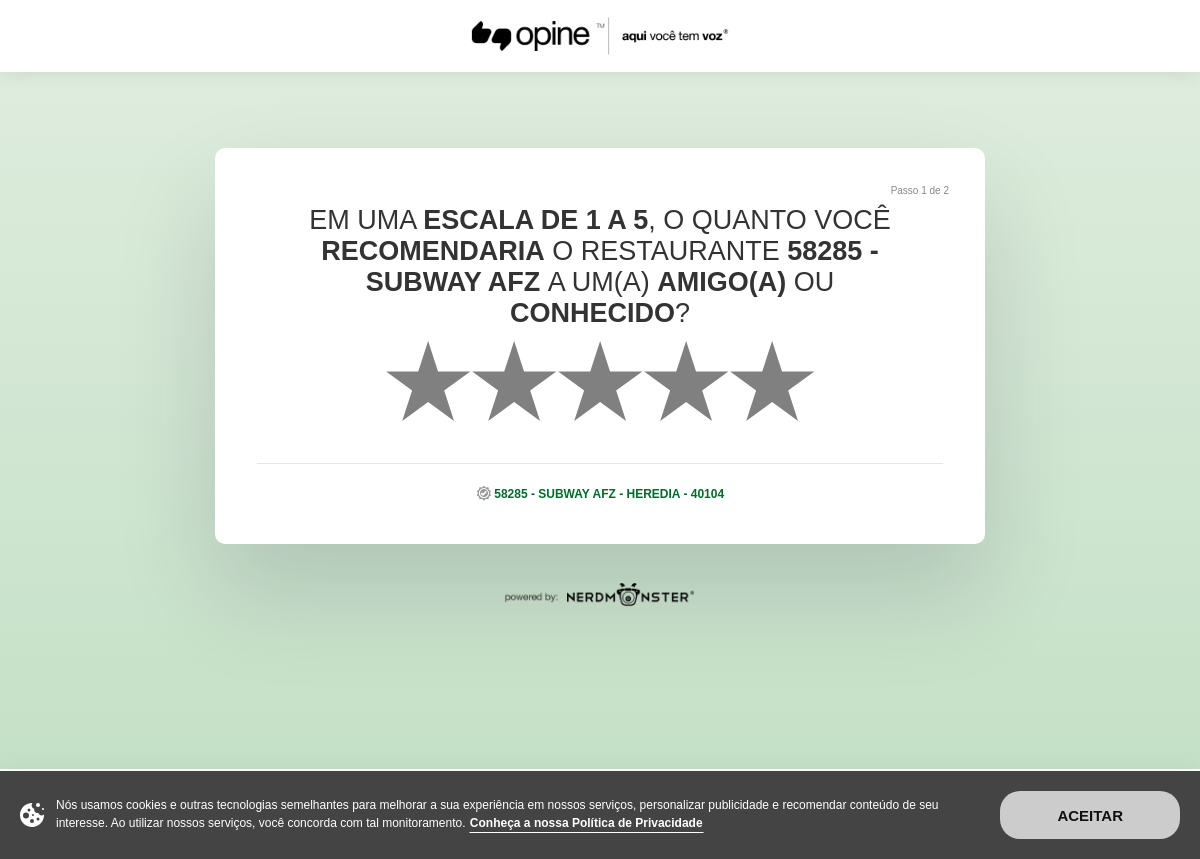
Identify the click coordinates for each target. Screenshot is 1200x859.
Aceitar (1090, 815)
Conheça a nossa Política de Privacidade (586, 823)
